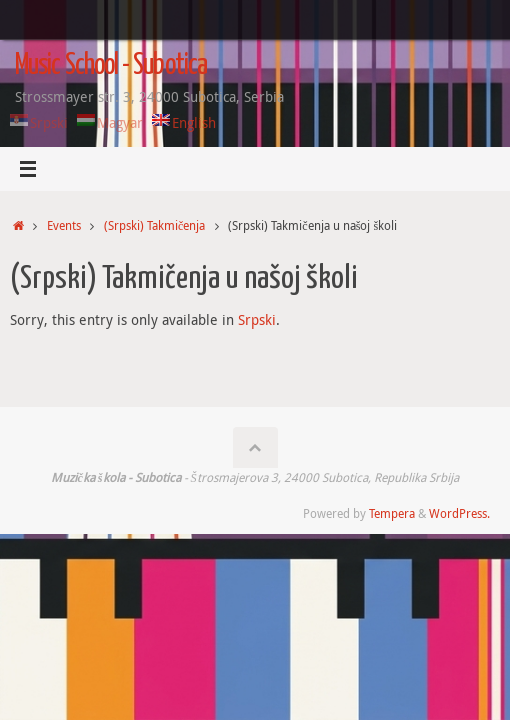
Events (64, 225)
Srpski (257, 320)
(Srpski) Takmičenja (154, 225)
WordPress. (459, 513)
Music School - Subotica (111, 66)
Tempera (392, 513)
